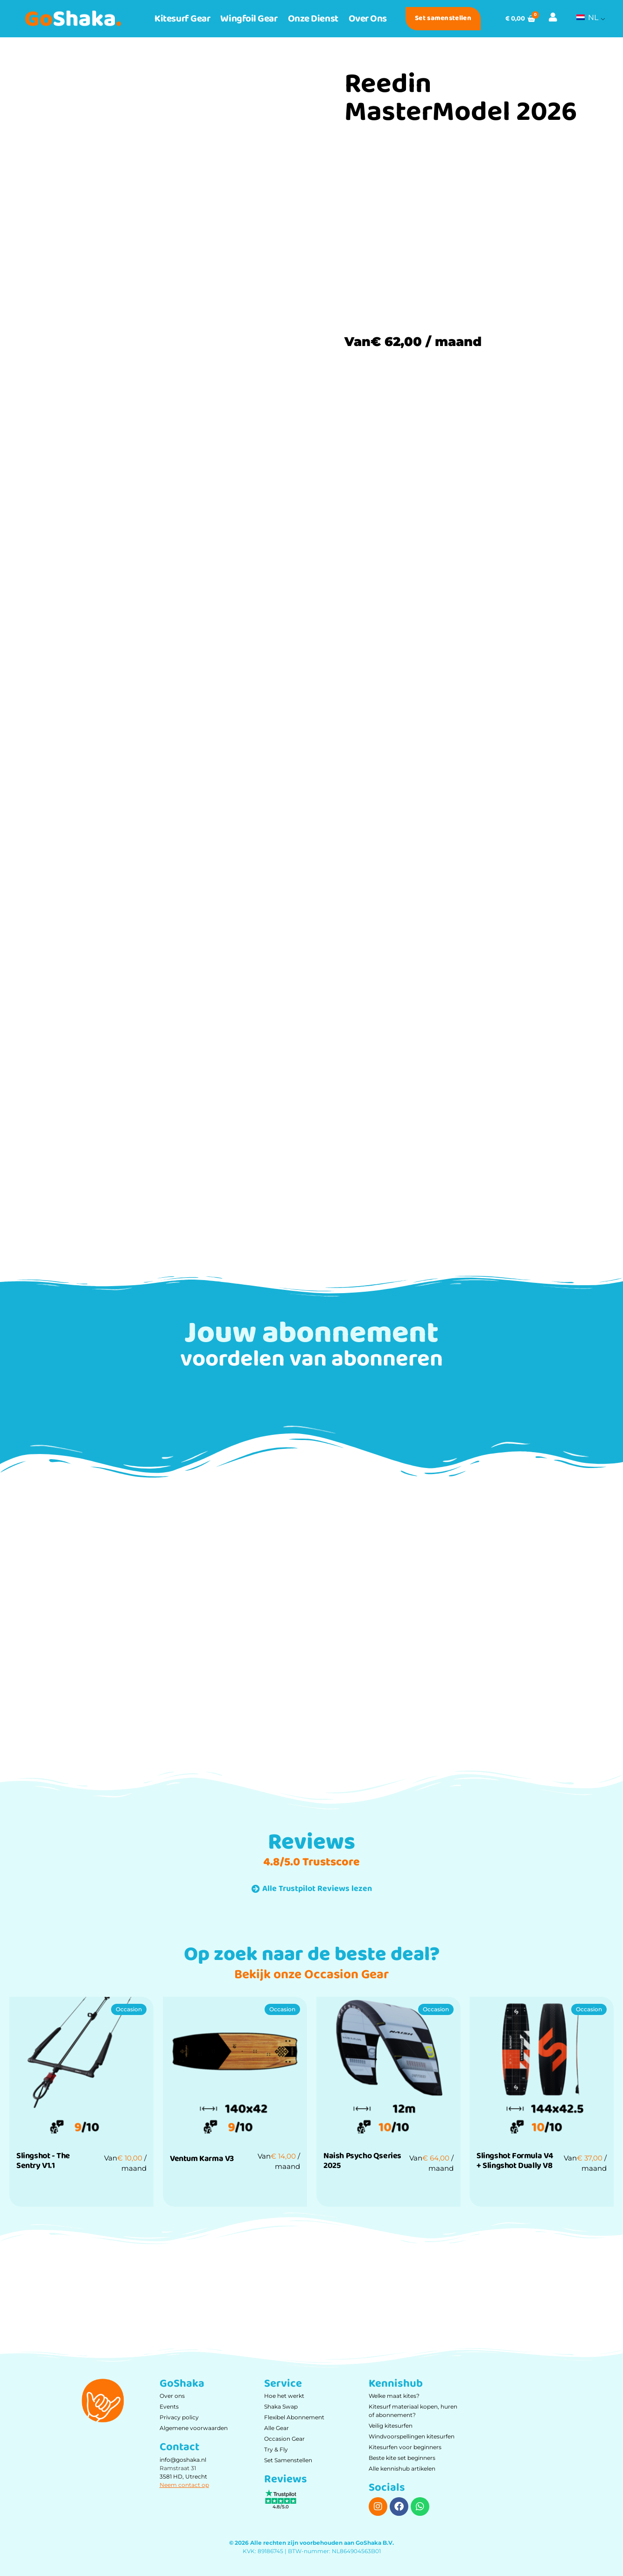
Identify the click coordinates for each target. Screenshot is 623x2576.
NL (587, 17)
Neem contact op (184, 2484)
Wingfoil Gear (248, 19)
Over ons (368, 19)
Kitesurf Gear (182, 19)
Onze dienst (313, 19)
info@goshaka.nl (183, 2459)
